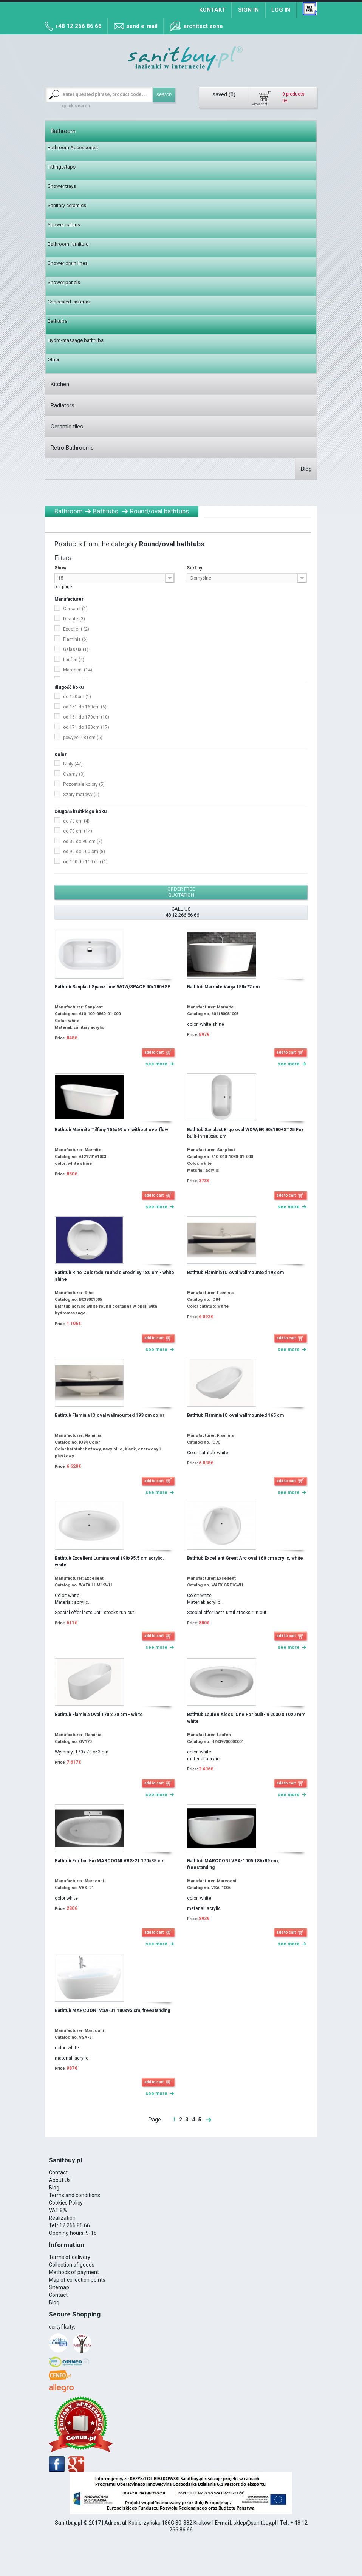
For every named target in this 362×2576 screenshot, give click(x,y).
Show (60, 568)
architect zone (203, 26)
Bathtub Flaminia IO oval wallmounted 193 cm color (109, 1415)
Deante (74, 619)
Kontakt (212, 9)
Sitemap (59, 2287)
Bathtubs (57, 321)
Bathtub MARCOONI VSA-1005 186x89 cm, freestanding (233, 1864)
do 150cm (77, 696)
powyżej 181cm (82, 737)
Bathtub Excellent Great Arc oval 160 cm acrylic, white (245, 1558)
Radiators (62, 405)
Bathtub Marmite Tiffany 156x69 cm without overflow (111, 1129)
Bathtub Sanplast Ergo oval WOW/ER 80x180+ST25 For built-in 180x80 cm (245, 1133)
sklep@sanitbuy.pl (255, 2523)
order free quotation (181, 892)
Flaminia (75, 639)
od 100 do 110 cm (85, 861)
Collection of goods (71, 2265)
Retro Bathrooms (72, 447)
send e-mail (142, 26)
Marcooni (77, 670)
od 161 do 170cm (86, 717)
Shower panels (64, 282)
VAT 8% (58, 2210)
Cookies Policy (66, 2203)
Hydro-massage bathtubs (76, 340)
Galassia (75, 649)
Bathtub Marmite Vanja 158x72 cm (223, 987)
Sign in (248, 9)
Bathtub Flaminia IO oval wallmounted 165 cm (235, 1415)
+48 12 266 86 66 (78, 26)
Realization (62, 2218)
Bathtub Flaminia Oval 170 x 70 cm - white (99, 1714)
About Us (60, 2180)
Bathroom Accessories (73, 147)
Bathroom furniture (68, 244)
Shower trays (62, 186)
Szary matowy (81, 794)
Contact (58, 2172)
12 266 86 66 (74, 2225)
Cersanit (75, 608)
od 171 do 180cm (86, 727)
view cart (259, 104)
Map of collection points (77, 2280)
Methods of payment (74, 2272)
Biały (73, 764)
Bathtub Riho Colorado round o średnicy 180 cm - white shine (114, 1276)
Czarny (74, 774)
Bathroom (63, 131)
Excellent (76, 629)
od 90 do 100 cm (84, 851)
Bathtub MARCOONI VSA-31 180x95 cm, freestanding (112, 2010)
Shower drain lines (68, 263)
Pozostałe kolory (84, 784)
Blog (306, 468)
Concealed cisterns (69, 302)
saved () (223, 94)
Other (53, 359)
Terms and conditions (74, 2195)
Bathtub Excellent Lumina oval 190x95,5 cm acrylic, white (109, 1561)
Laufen (73, 659)
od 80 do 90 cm (82, 841)
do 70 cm (76, 821)
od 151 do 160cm (85, 707)
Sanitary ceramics (67, 205)
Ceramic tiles (67, 426)
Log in (280, 9)
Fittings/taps (62, 167)
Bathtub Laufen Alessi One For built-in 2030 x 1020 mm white (246, 1718)
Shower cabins (64, 224)
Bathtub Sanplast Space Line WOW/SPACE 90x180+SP (112, 987)
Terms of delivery (69, 2257)
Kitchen (60, 384)
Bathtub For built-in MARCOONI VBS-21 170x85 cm (109, 1860)
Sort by (194, 568)
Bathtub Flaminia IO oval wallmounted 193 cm (235, 1272)
